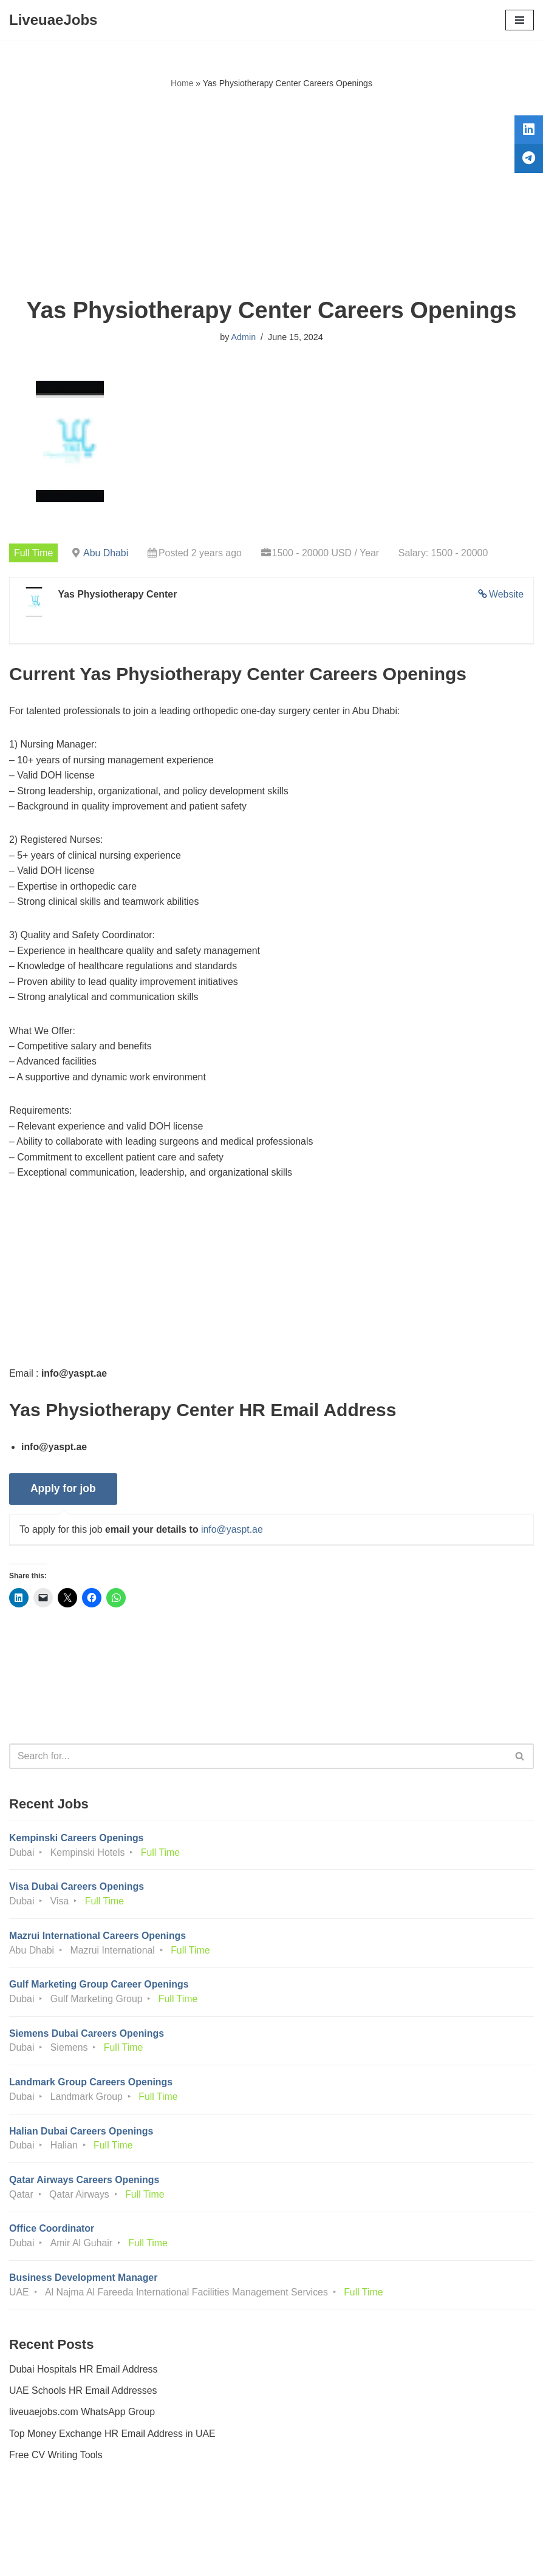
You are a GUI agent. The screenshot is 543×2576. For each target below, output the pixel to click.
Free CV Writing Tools (56, 2463)
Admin (243, 337)
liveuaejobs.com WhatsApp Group (82, 2419)
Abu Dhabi (106, 553)
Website (506, 595)
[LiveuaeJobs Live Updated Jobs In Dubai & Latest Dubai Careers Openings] (53, 20)
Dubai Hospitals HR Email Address (84, 2376)
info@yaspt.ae (233, 1533)
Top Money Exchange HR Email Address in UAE (113, 2441)
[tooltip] (526, 131)
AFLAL (338, 2558)
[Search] (258, 1760)
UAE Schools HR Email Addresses (83, 2398)
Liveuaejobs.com (226, 2558)
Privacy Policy (42, 2532)
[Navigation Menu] (519, 20)
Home (182, 83)
